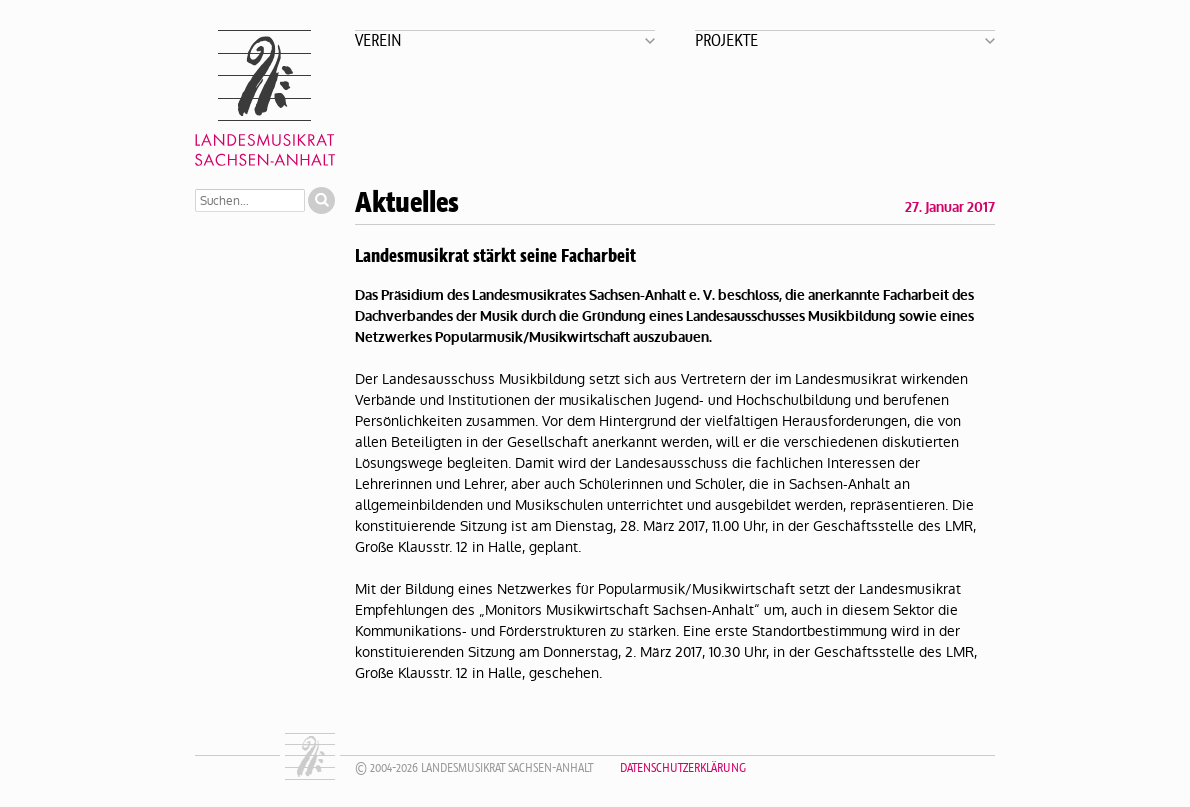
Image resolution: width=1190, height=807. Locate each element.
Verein (378, 39)
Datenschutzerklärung (683, 767)
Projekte (726, 39)
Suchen (321, 200)
